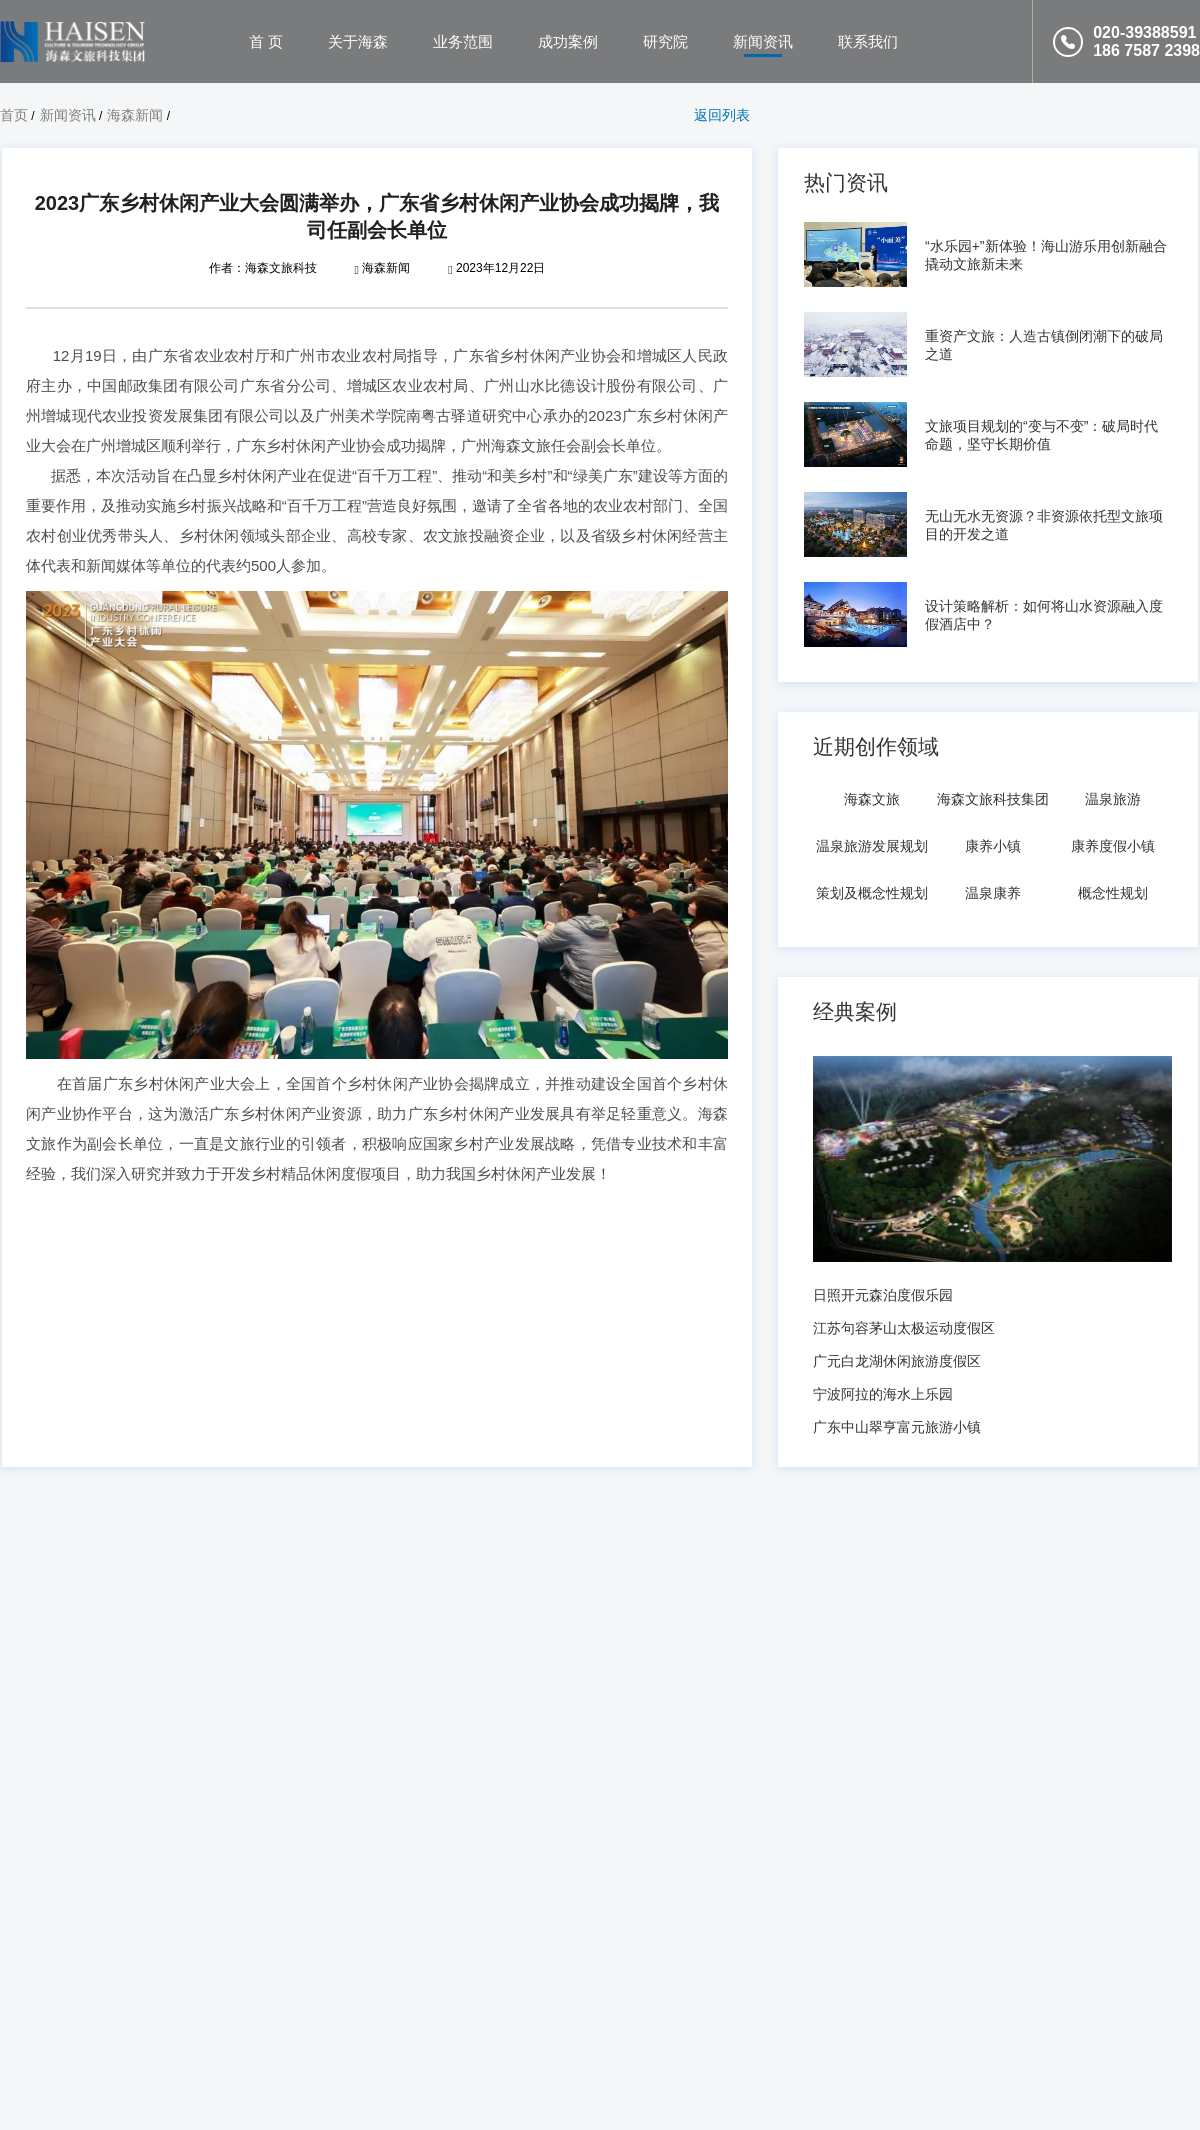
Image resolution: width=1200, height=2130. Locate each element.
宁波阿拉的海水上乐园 (883, 1394)
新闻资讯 (763, 41)
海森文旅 (872, 799)
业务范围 (463, 41)
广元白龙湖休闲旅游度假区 (897, 1361)
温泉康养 (993, 893)
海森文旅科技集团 (993, 799)
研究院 (665, 41)
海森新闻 (135, 115)
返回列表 (722, 115)
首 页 (266, 41)
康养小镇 (993, 846)
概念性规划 (1113, 893)
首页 (14, 115)
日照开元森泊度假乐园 (883, 1295)
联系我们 (868, 41)
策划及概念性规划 (872, 893)
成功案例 (568, 41)
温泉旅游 (1113, 799)
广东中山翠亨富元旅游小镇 (897, 1427)
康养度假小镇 (1113, 846)
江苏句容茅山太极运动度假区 (904, 1328)
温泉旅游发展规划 (872, 846)
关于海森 (358, 41)
